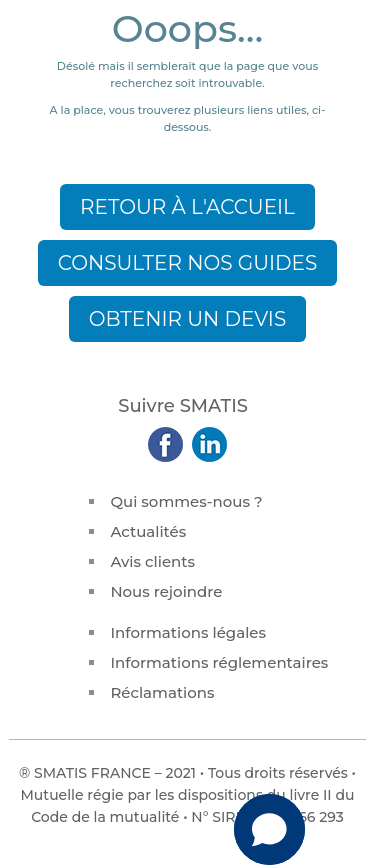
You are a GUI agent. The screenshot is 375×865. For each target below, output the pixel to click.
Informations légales (188, 632)
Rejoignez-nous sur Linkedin (208, 444)
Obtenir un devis (187, 319)
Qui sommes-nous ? (186, 501)
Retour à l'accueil (187, 207)
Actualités (148, 531)
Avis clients (152, 561)
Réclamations (162, 692)
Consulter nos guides (188, 263)
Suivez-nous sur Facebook (167, 444)
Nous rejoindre (166, 591)
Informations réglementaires (219, 662)
